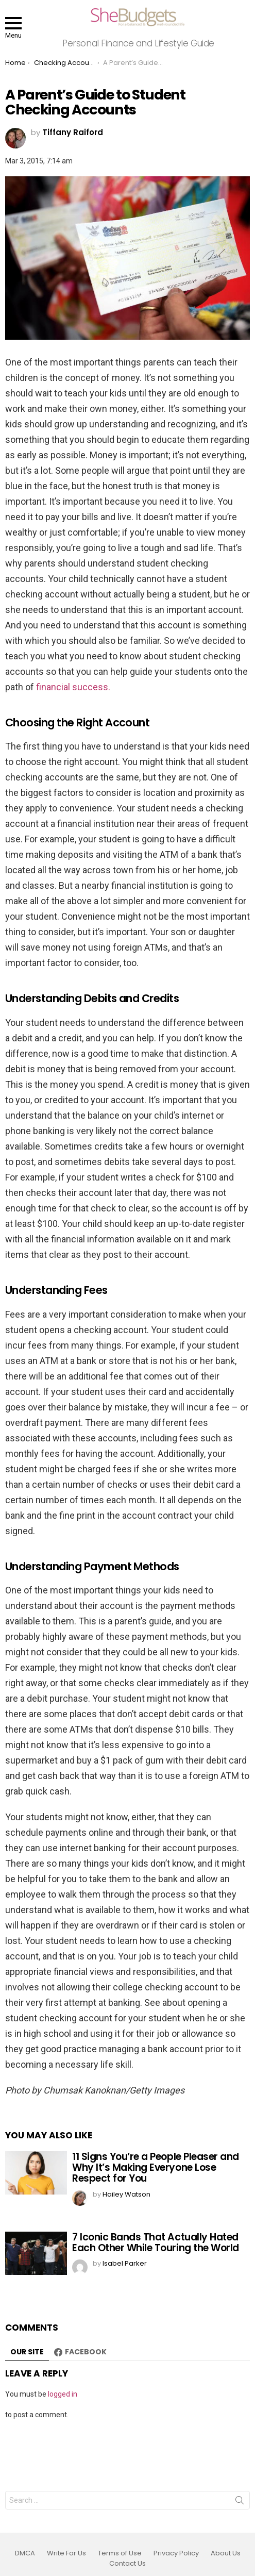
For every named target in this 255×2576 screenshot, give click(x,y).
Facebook (86, 2352)
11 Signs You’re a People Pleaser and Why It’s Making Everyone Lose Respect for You (155, 2168)
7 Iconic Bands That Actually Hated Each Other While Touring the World (155, 2242)
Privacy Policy (176, 2553)
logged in (62, 2394)
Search (239, 2502)
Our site (27, 2352)
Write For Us (66, 2553)
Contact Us (127, 2564)
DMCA (25, 2553)
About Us (226, 2553)
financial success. (73, 687)
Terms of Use (120, 2553)
